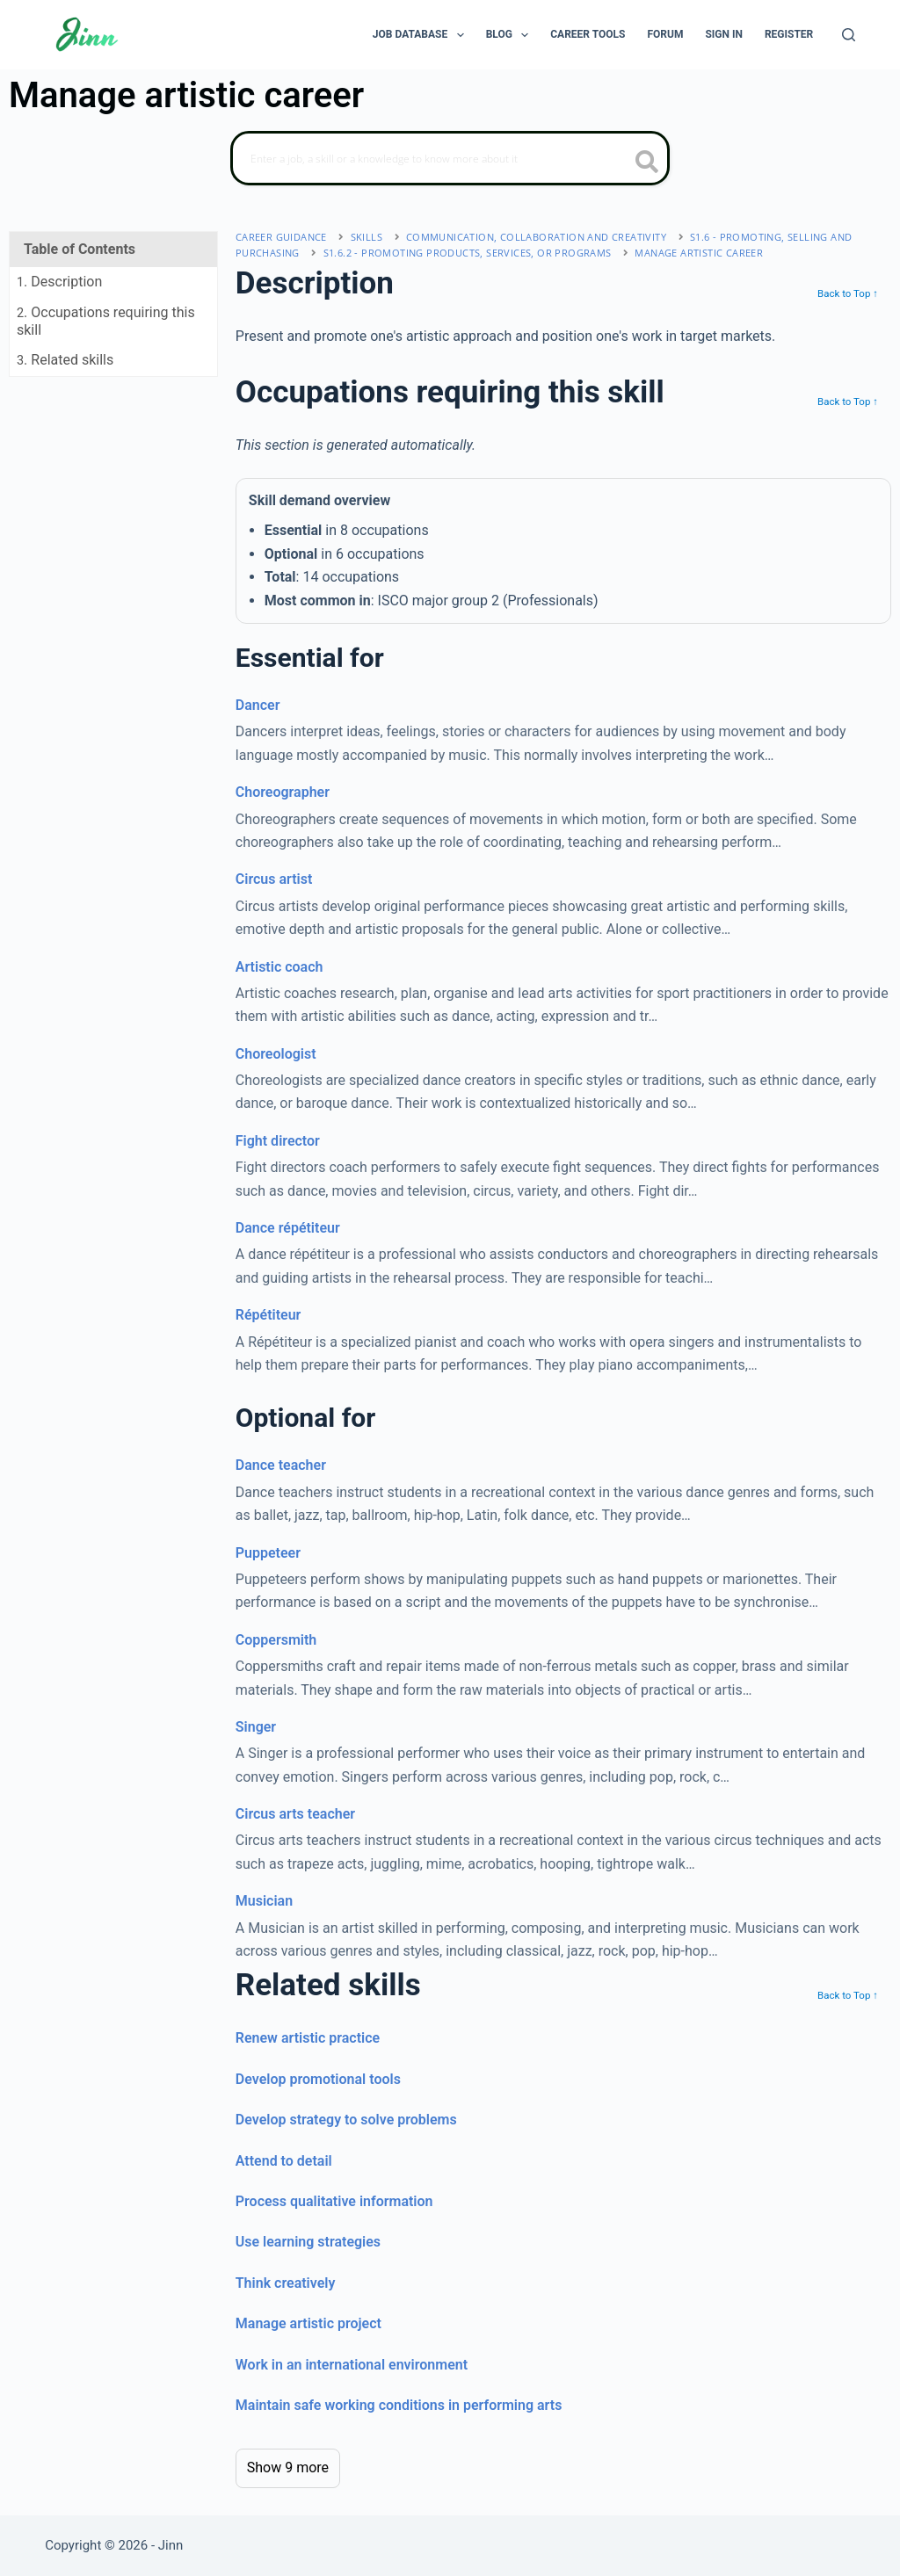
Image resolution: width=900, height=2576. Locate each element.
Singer (256, 1727)
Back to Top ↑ (847, 293)
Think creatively (286, 2283)
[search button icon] (647, 163)
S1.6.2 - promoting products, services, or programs (467, 252)
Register (789, 34)
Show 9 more (288, 2467)
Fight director (278, 1140)
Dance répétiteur (288, 1227)
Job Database (422, 35)
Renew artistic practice (308, 2038)
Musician (264, 1900)
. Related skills (65, 359)
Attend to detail (284, 2161)
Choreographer (283, 792)
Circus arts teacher (295, 1813)
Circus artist (274, 879)
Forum (665, 34)
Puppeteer (268, 1553)
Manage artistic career (699, 252)
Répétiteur (268, 1314)
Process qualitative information (334, 2201)
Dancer (258, 705)
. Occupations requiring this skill (106, 320)
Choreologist (276, 1054)
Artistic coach (279, 967)
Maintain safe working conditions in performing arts (399, 2405)
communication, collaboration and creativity (536, 236)
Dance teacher (281, 1465)
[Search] (848, 34)
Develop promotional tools (318, 2079)
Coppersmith (276, 1640)
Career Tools (587, 34)
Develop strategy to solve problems (346, 2119)
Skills (366, 236)
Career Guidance (281, 236)
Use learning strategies (308, 2241)
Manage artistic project (308, 2323)
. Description (59, 281)
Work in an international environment (352, 2364)
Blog (511, 35)
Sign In (724, 34)
